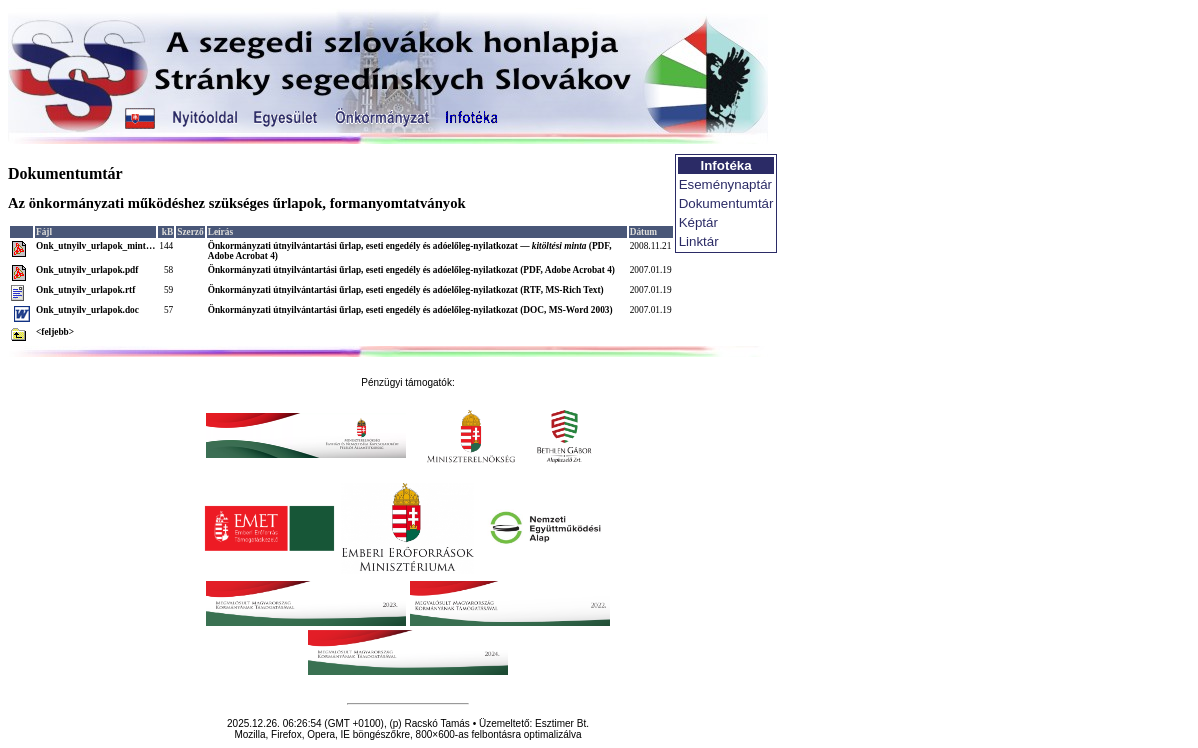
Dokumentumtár (726, 203)
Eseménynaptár (725, 184)
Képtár (698, 222)
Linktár (699, 241)
